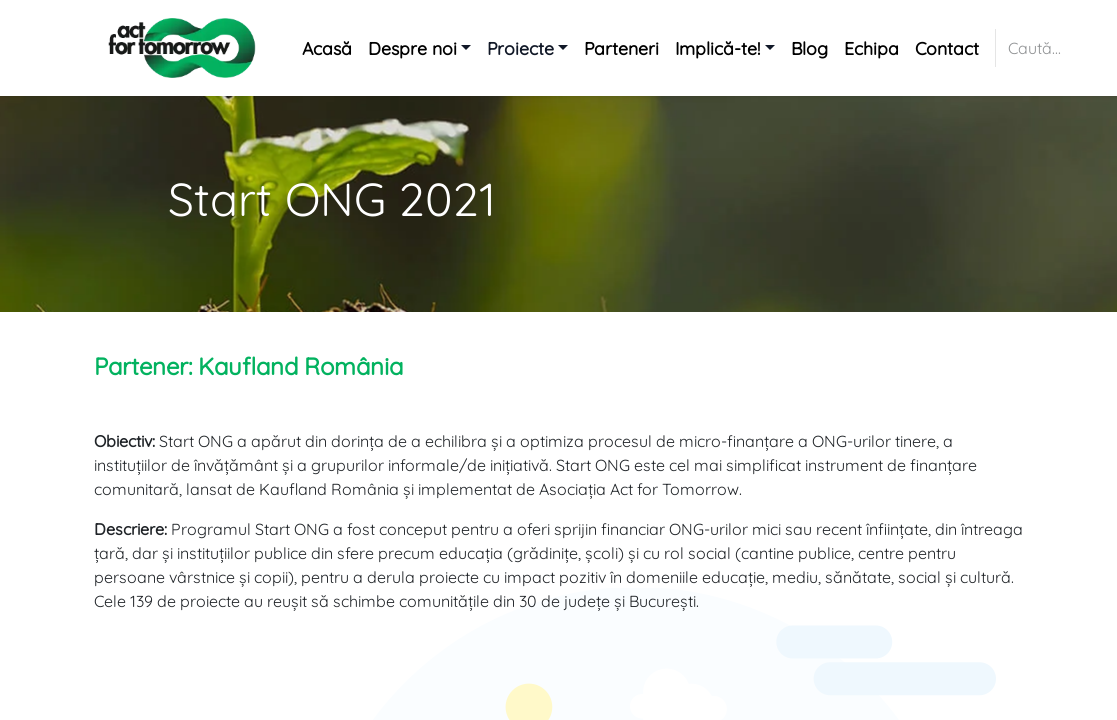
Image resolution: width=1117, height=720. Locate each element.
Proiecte (520, 48)
